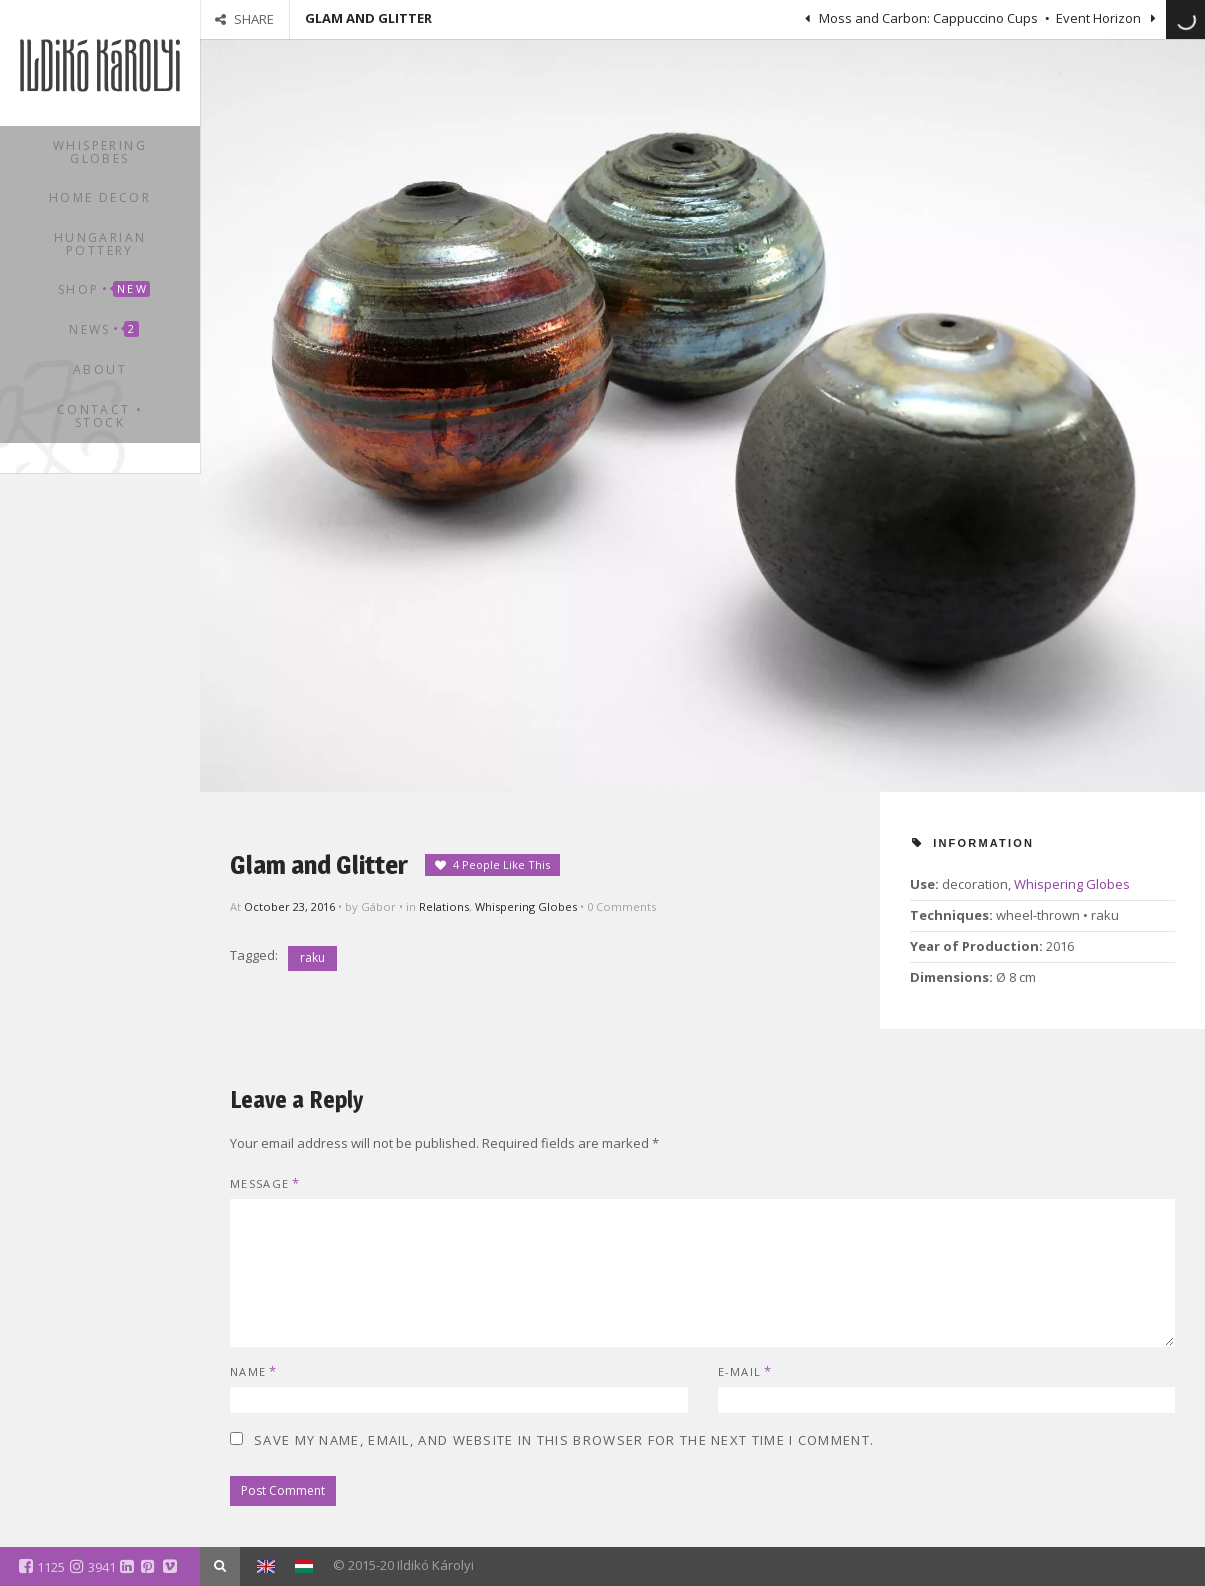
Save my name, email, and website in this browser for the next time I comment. (564, 1440)
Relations (444, 906)
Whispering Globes (100, 152)
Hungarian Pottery (100, 244)
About (100, 369)
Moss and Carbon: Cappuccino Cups (927, 18)
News (103, 329)
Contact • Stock (100, 416)
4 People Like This (501, 864)
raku (312, 957)
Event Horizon (1100, 18)
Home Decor (100, 197)
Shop (104, 289)
